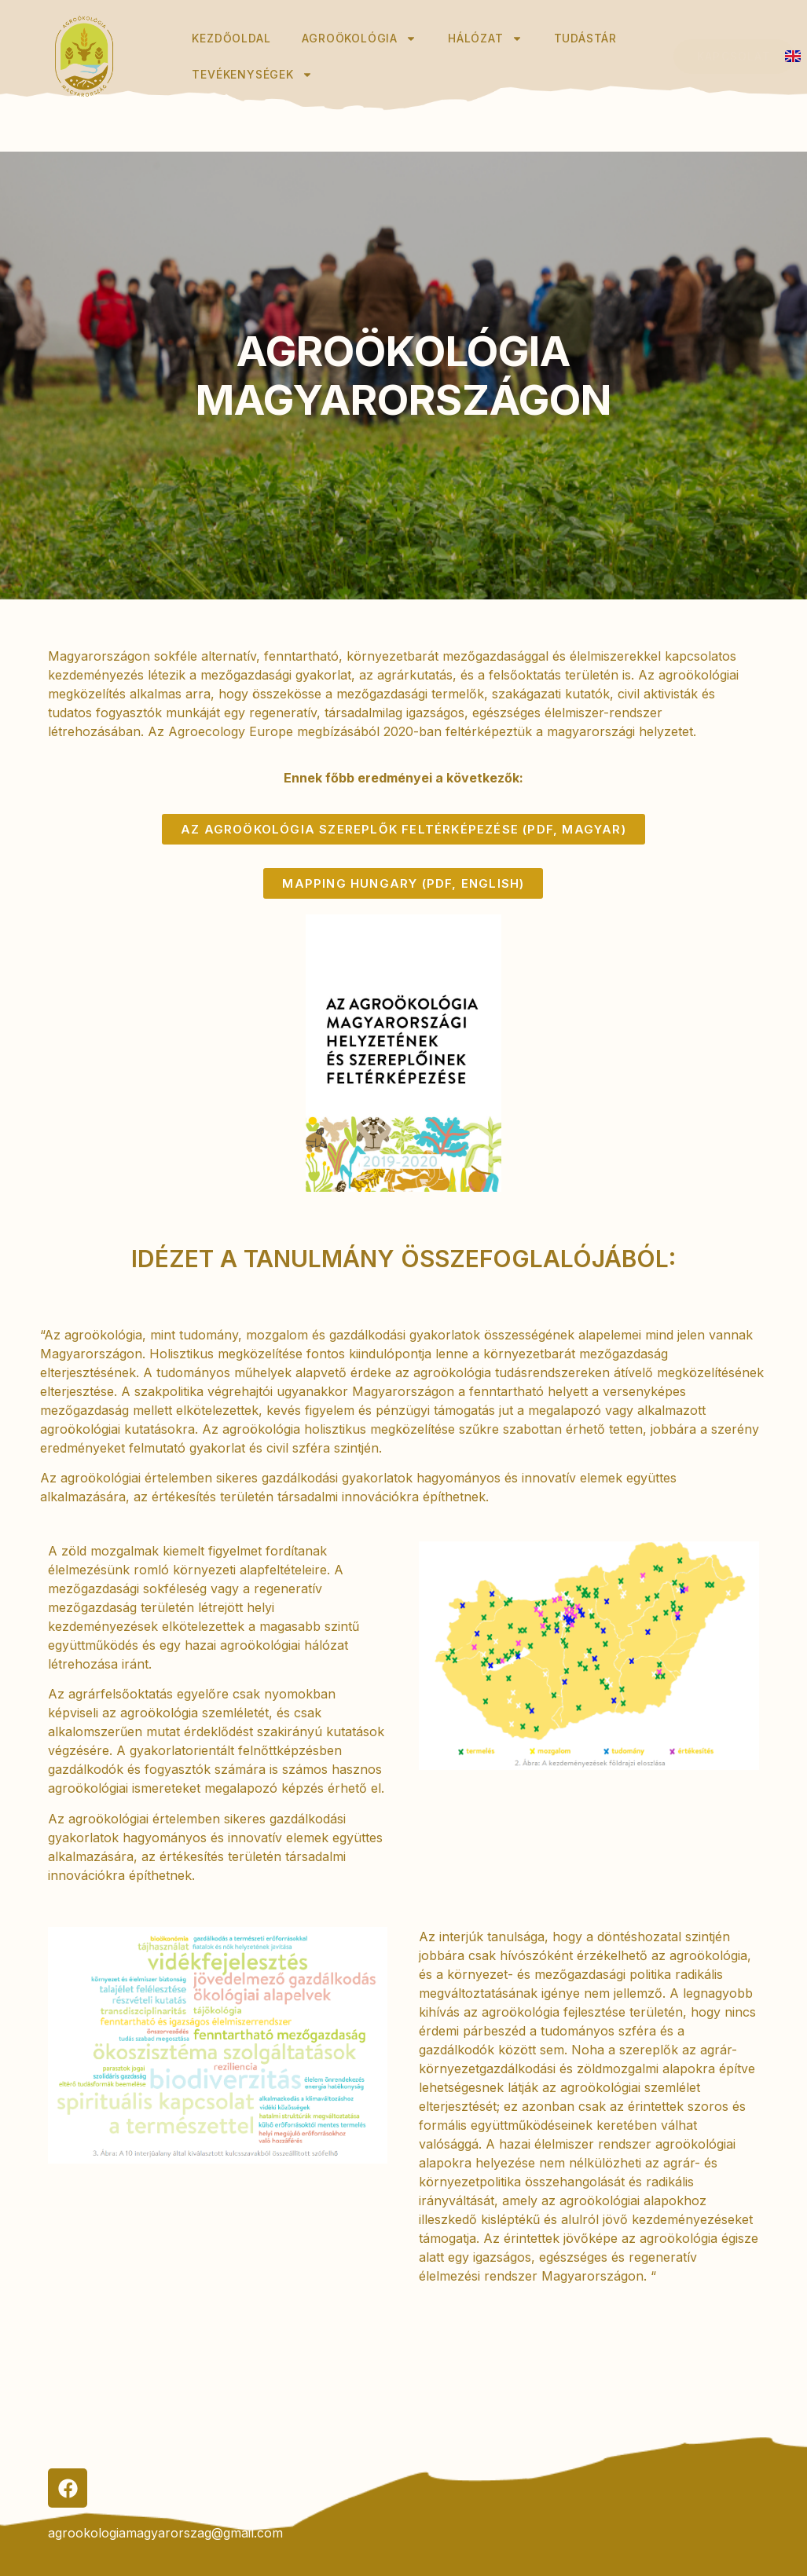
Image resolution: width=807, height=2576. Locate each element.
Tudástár (587, 38)
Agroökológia (359, 38)
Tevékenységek (252, 74)
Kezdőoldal (231, 38)
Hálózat (485, 38)
